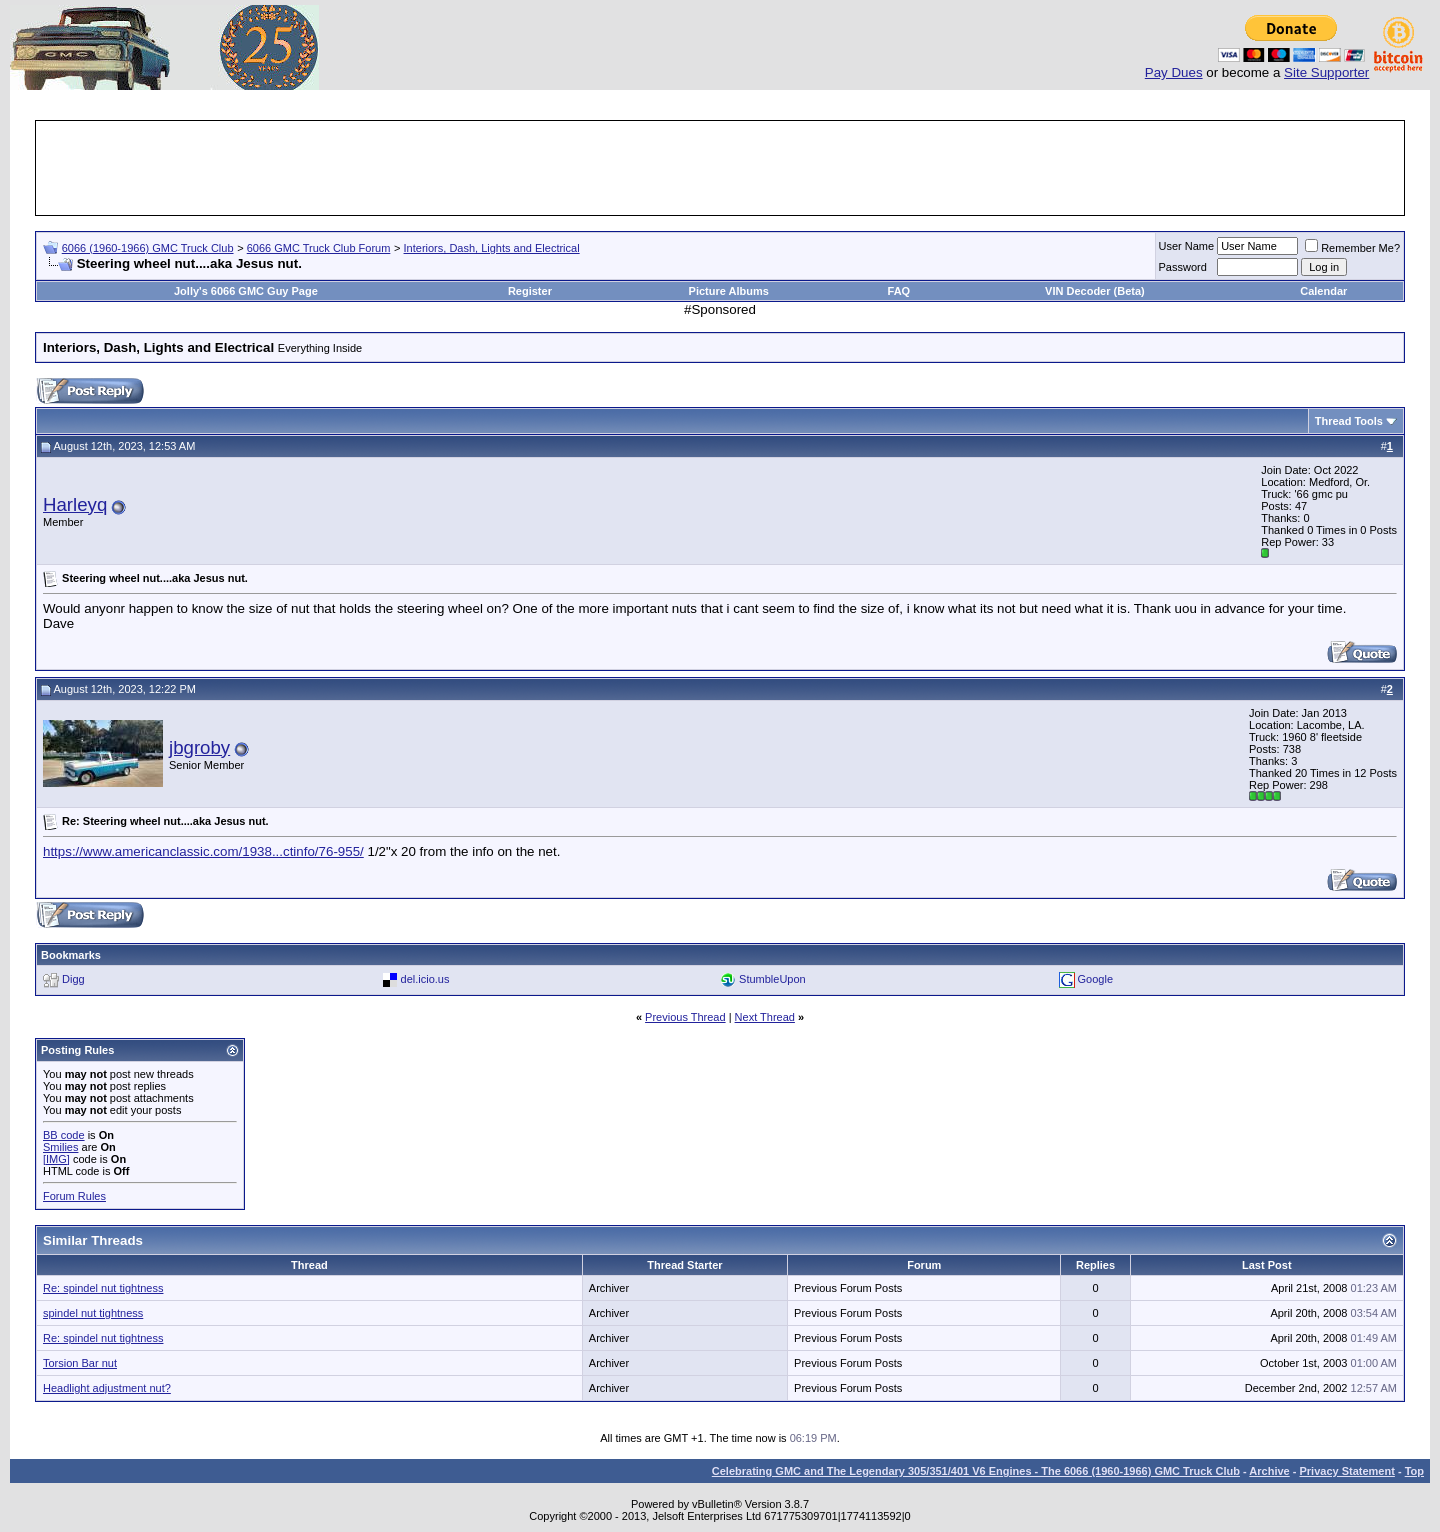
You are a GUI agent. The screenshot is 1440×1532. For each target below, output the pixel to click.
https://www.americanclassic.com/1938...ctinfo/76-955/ (203, 851)
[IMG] (56, 1159)
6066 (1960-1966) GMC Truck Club (148, 248)
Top (1414, 1471)
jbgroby (199, 747)
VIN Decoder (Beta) (1095, 291)
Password (1183, 267)
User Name (1187, 246)
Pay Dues (1174, 72)
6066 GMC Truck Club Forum (319, 248)
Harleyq (75, 504)
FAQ (899, 291)
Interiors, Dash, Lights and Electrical (492, 248)
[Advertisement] (720, 168)
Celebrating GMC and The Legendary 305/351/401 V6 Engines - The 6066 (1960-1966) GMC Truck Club (976, 1471)
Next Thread (765, 1017)
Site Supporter (1326, 72)
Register (530, 291)
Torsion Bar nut (80, 1363)
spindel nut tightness (93, 1313)
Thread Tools (1349, 421)
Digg (73, 979)
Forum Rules (74, 1196)
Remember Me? (1352, 248)
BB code (64, 1135)
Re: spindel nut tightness (103, 1288)
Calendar (1323, 291)
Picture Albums (729, 291)
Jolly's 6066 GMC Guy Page (246, 291)
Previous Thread (685, 1017)
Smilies (60, 1147)
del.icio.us (425, 979)
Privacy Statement (1346, 1471)
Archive (1269, 1471)
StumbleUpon (772, 979)
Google (1095, 979)
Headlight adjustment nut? (107, 1388)
